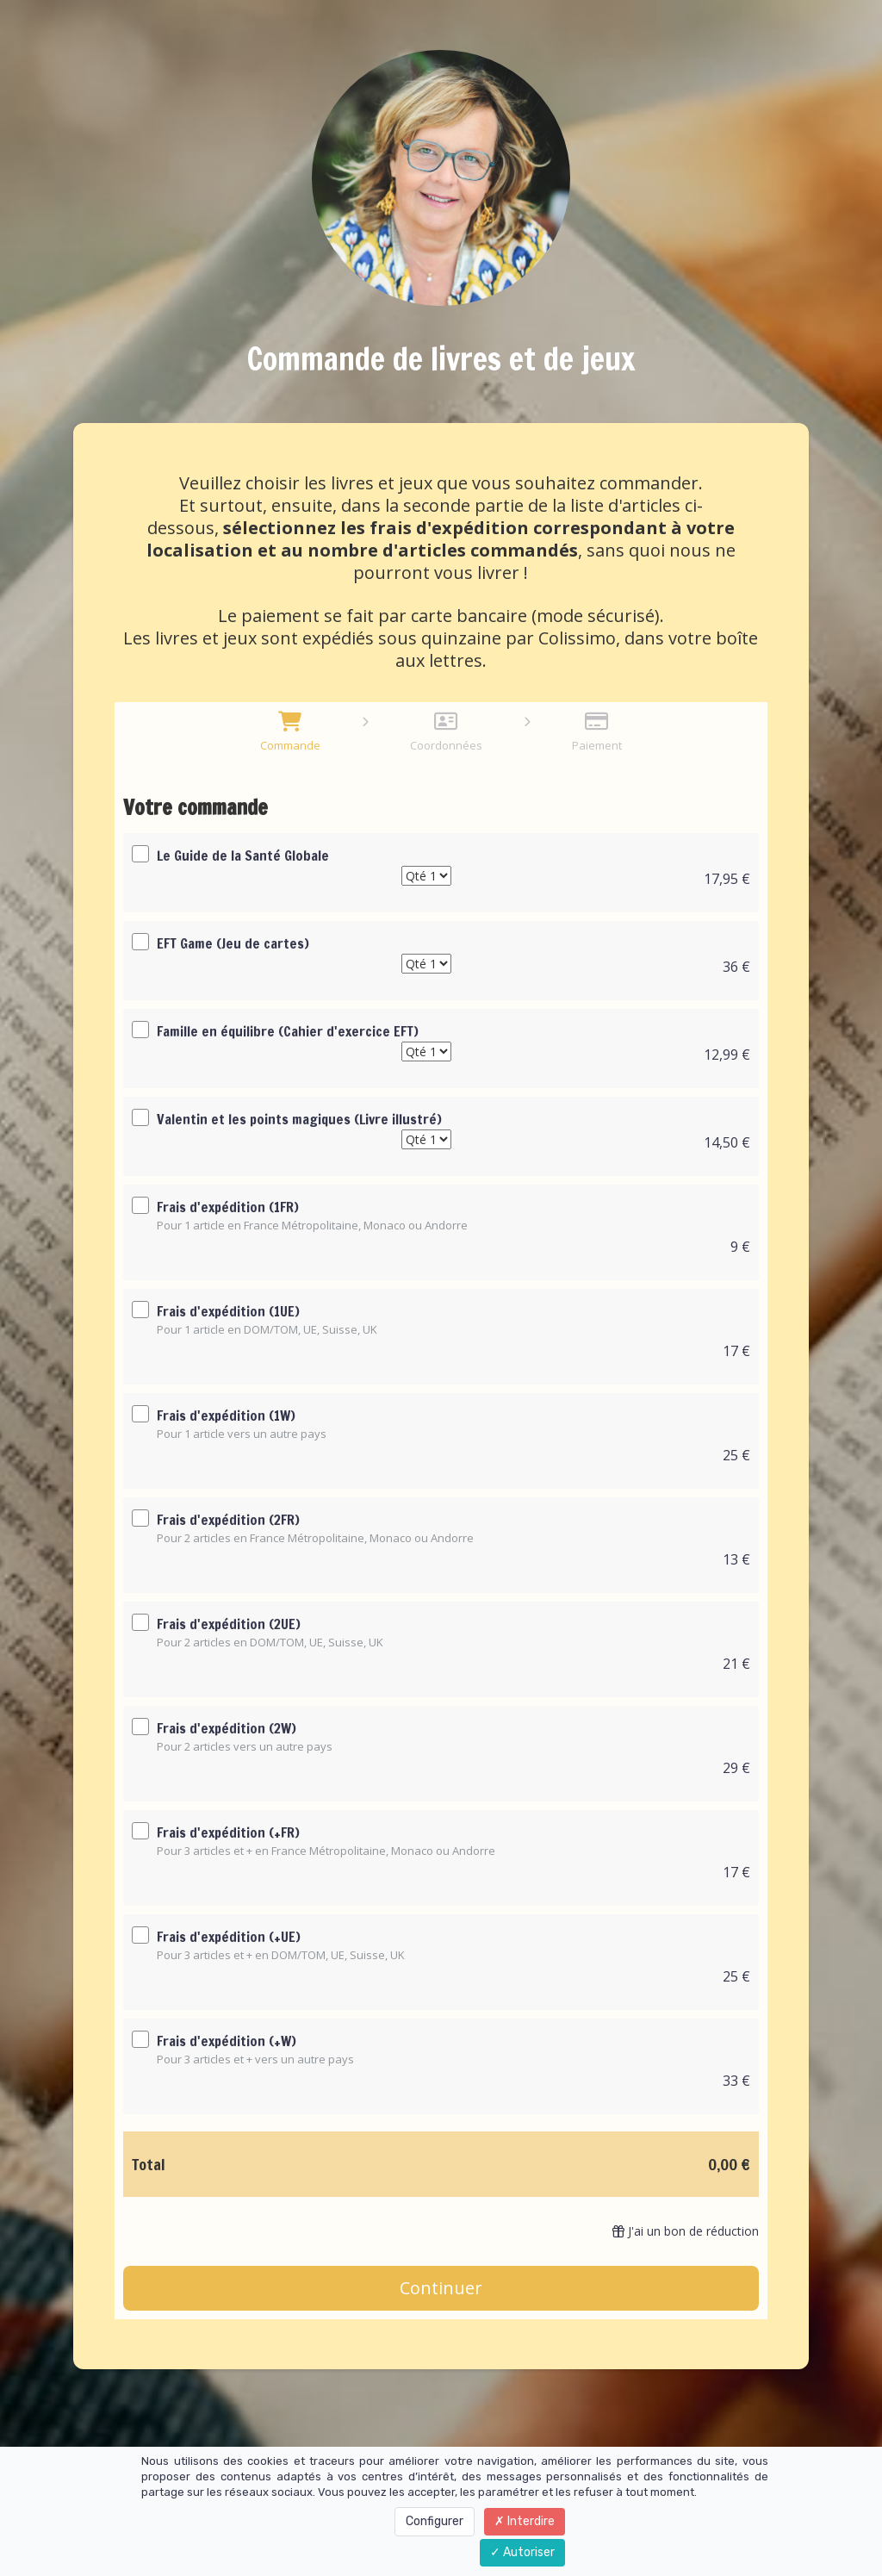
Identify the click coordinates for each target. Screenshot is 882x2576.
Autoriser (522, 2552)
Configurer (434, 2521)
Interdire (524, 2521)
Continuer (441, 2287)
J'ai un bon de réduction (685, 2231)
